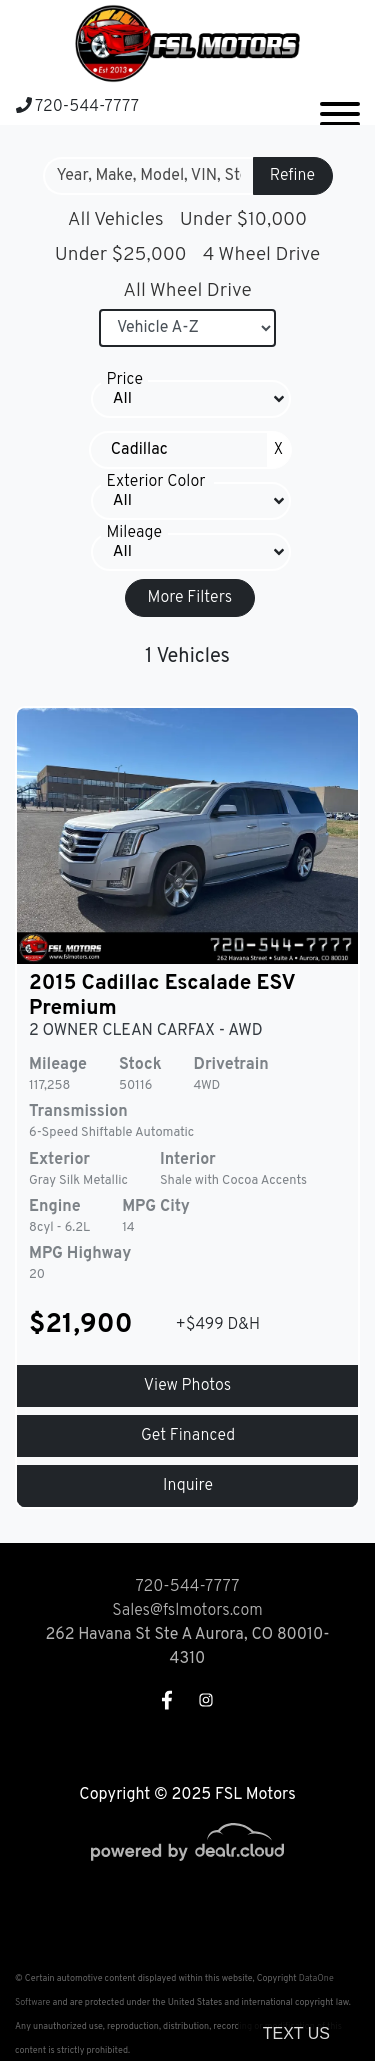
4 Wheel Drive (262, 255)
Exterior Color (156, 482)
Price (125, 380)
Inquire (188, 1486)
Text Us (296, 2033)
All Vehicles (116, 220)
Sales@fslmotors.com (187, 1611)
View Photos (187, 1386)
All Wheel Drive (187, 291)
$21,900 (81, 1325)
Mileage (134, 533)
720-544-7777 (77, 107)
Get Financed (188, 1436)
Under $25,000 (121, 255)
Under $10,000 (243, 220)
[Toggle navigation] (340, 106)
